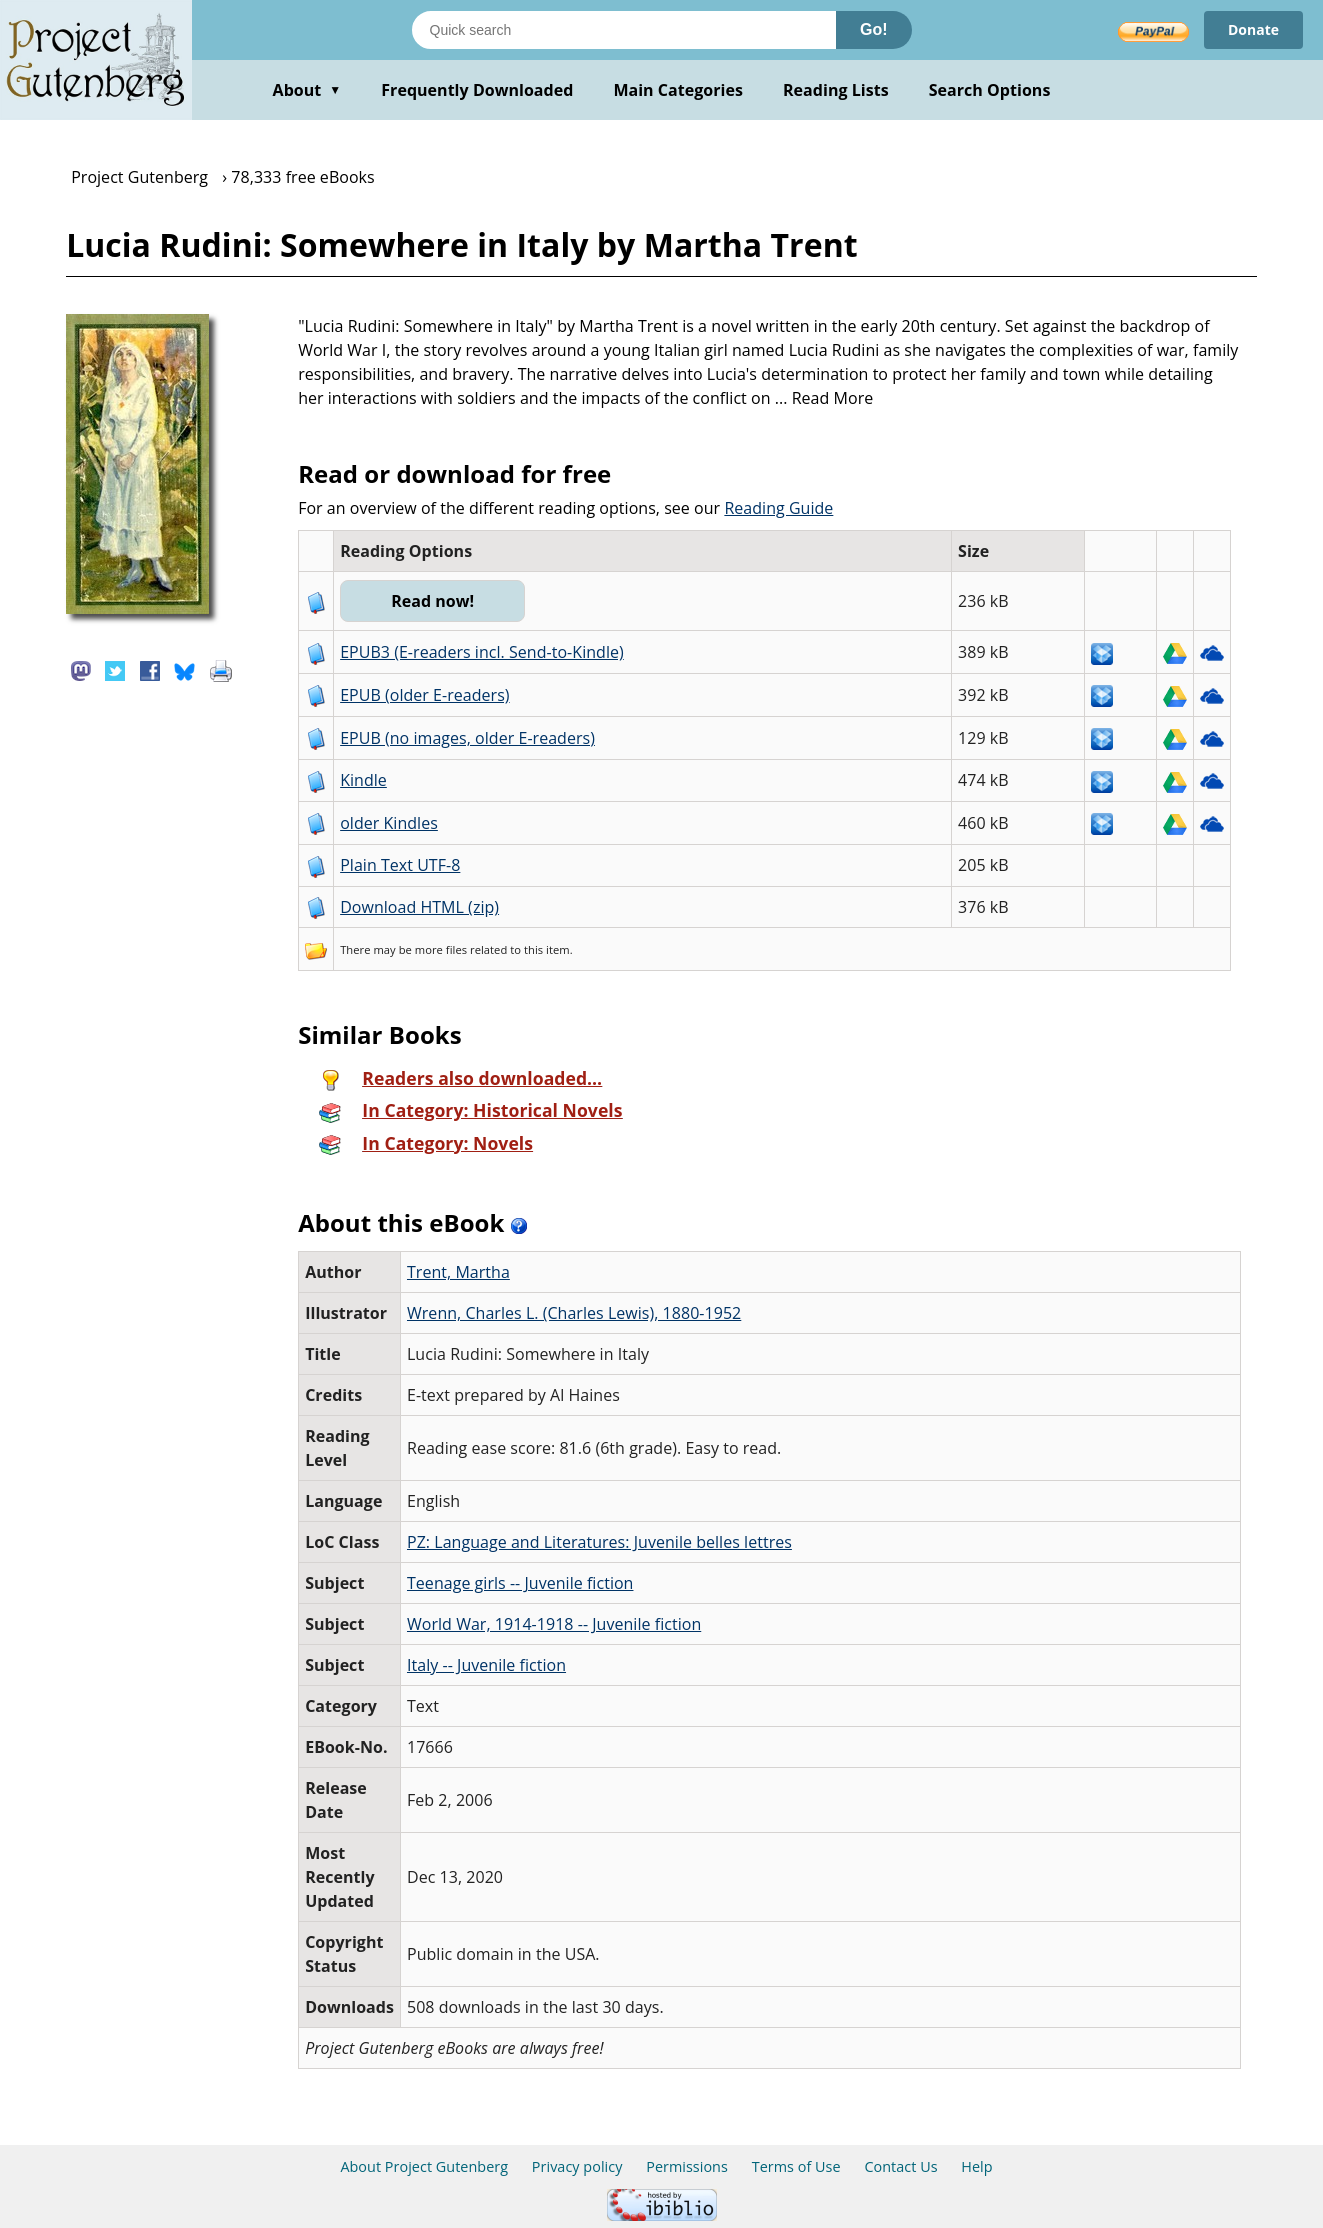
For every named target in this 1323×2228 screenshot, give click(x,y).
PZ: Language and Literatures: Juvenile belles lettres (599, 1542)
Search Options (990, 90)
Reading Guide (778, 508)
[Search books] (624, 30)
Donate (1253, 29)
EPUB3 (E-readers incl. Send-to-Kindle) (482, 652)
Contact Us (900, 2166)
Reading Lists (836, 90)
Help (976, 2166)
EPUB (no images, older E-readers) (467, 738)
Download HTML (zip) (419, 907)
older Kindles (389, 823)
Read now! (432, 601)
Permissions (687, 2166)
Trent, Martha (458, 1272)
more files (441, 949)
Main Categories (678, 90)
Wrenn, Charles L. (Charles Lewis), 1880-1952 (574, 1313)
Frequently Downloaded (477, 90)
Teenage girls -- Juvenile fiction (520, 1583)
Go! (874, 29)
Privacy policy (577, 2166)
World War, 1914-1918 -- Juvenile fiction (554, 1624)
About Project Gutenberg (424, 2166)
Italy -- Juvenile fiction (486, 1665)
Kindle (363, 780)
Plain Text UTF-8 (400, 865)
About (307, 90)
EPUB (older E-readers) (424, 695)
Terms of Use (796, 2166)
